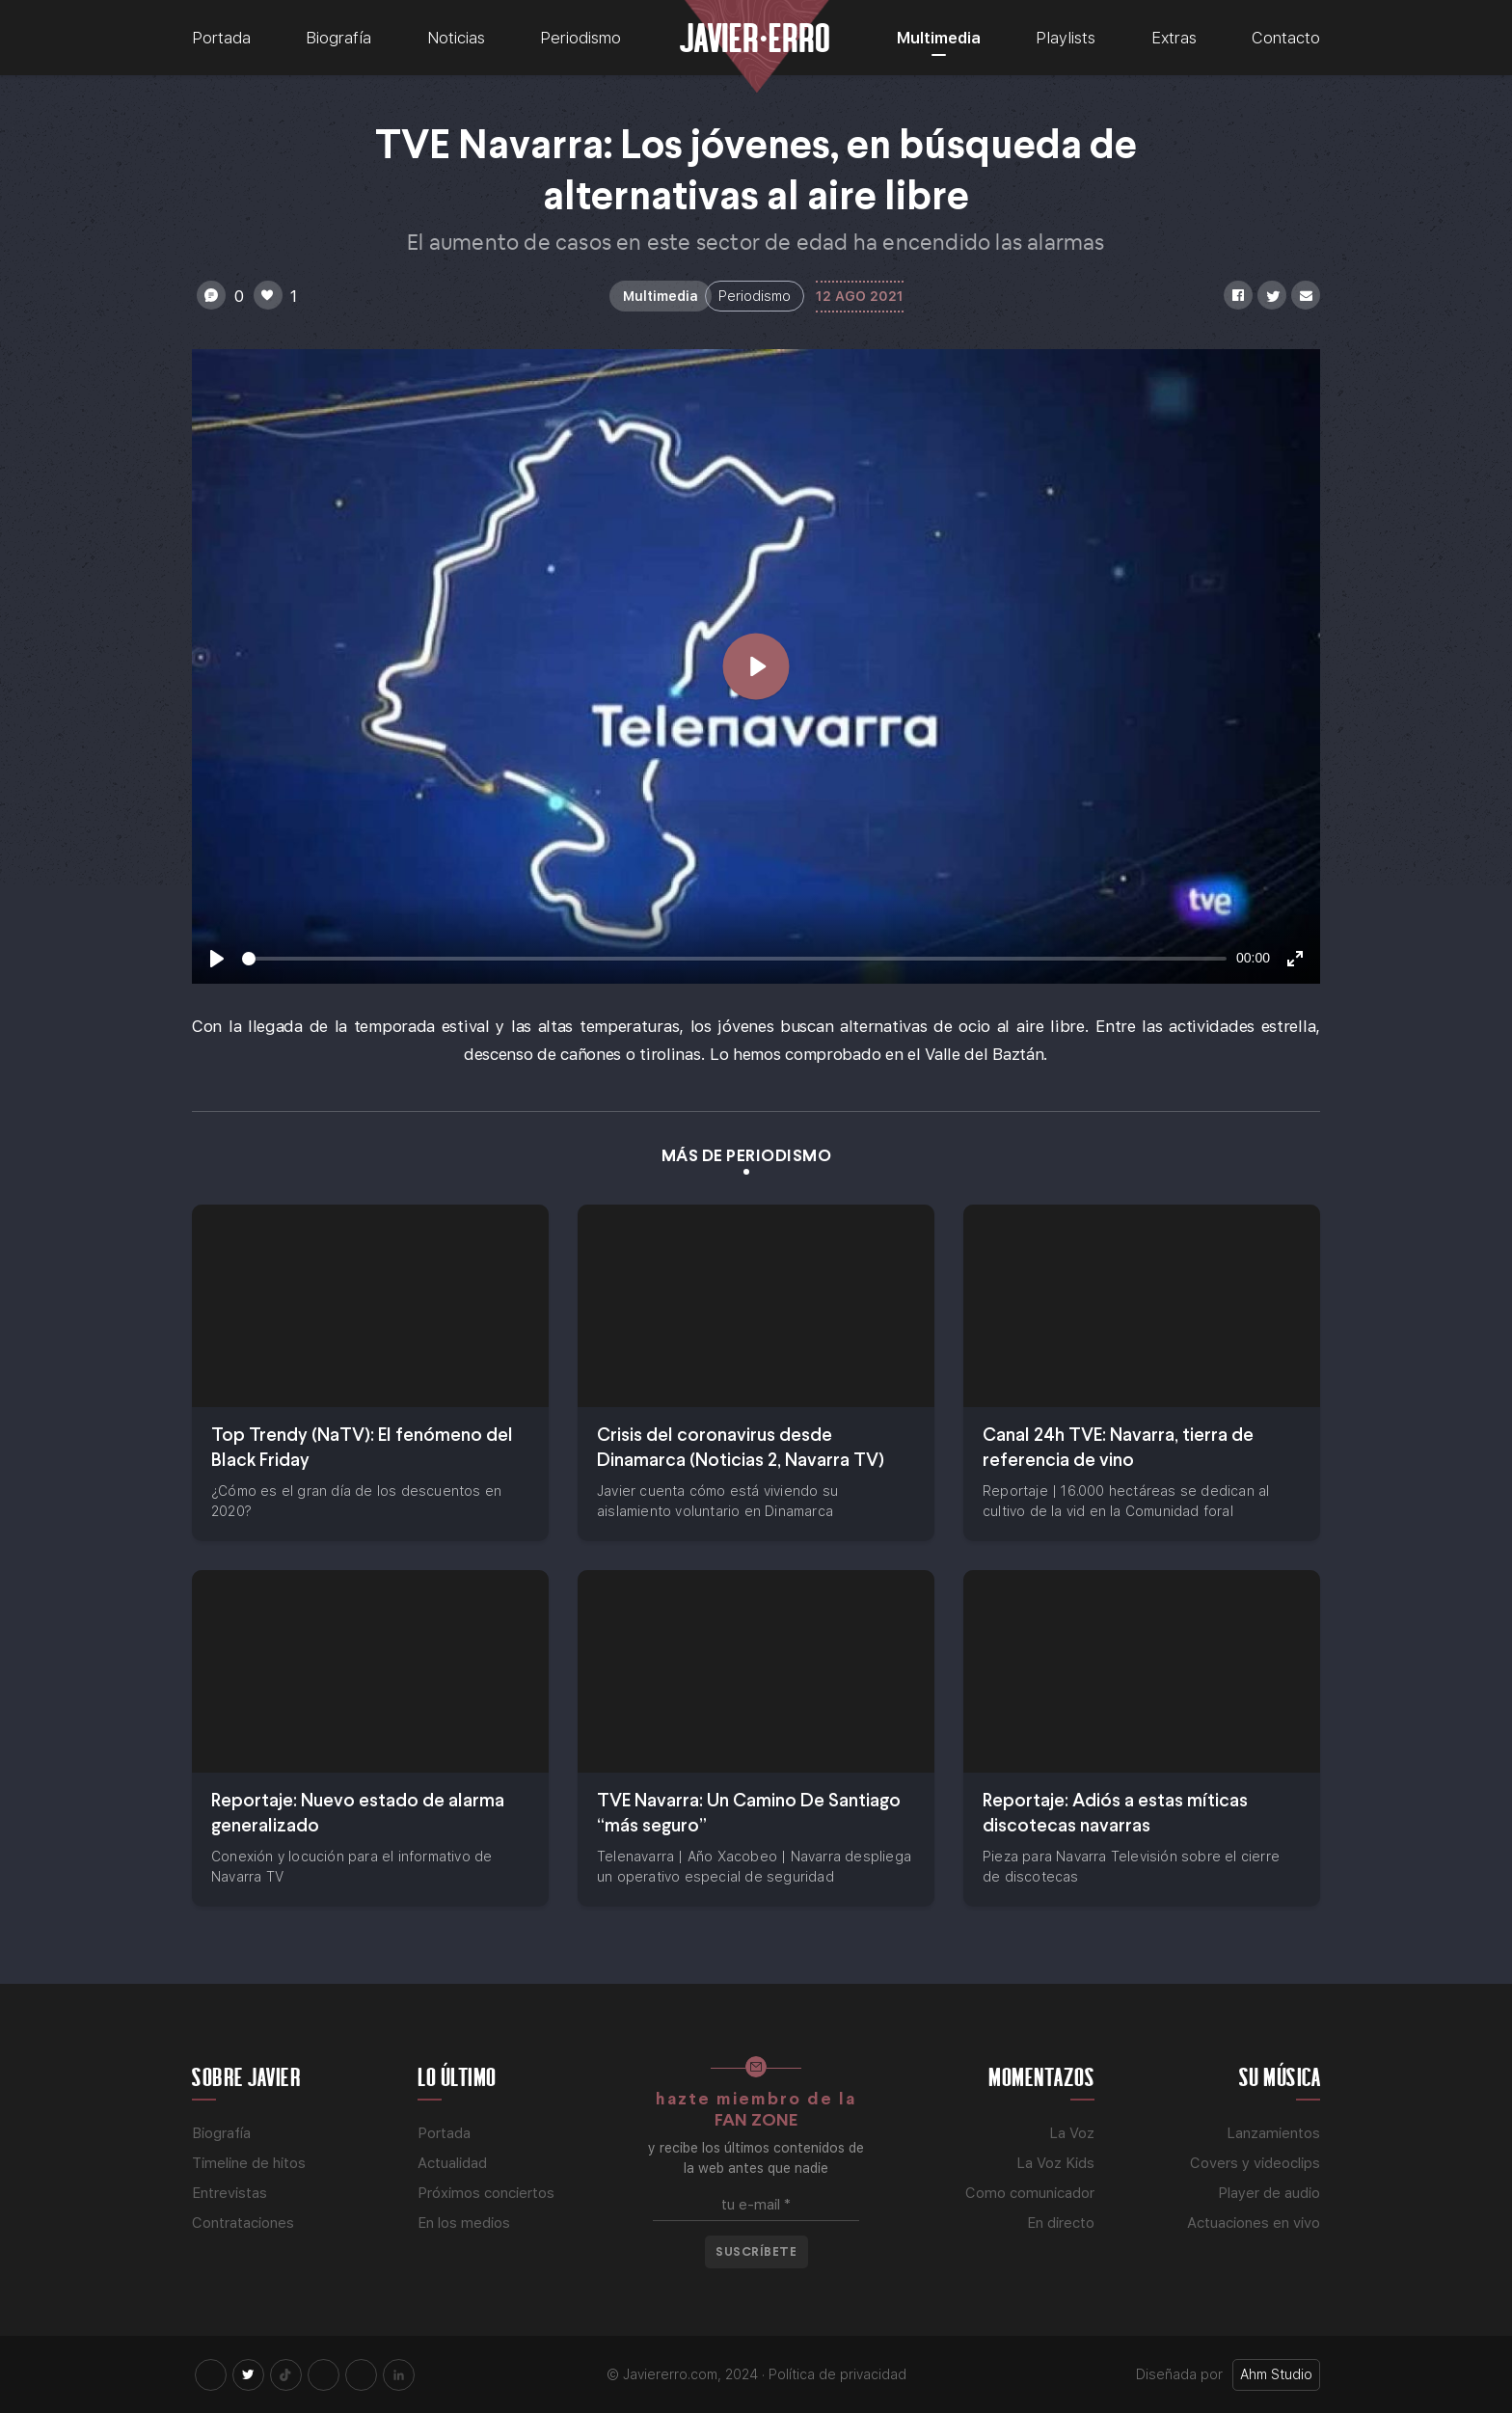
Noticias (456, 37)
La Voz (1071, 2133)
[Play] (217, 958)
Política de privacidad (837, 2374)
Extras (1174, 37)
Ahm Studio (1276, 2374)
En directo (1060, 2223)
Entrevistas (229, 2193)
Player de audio (1269, 2193)
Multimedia (939, 37)
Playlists (1065, 37)
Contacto (1286, 37)
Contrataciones (243, 2223)
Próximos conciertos (486, 2193)
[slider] (734, 958)
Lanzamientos (1273, 2133)
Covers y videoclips (1255, 2163)
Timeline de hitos (249, 2163)
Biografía (338, 37)
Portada (221, 37)
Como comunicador (1029, 2193)
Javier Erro (755, 36)
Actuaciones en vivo (1253, 2223)
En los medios (464, 2223)
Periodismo (580, 37)
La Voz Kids (1055, 2163)
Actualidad (452, 2163)
